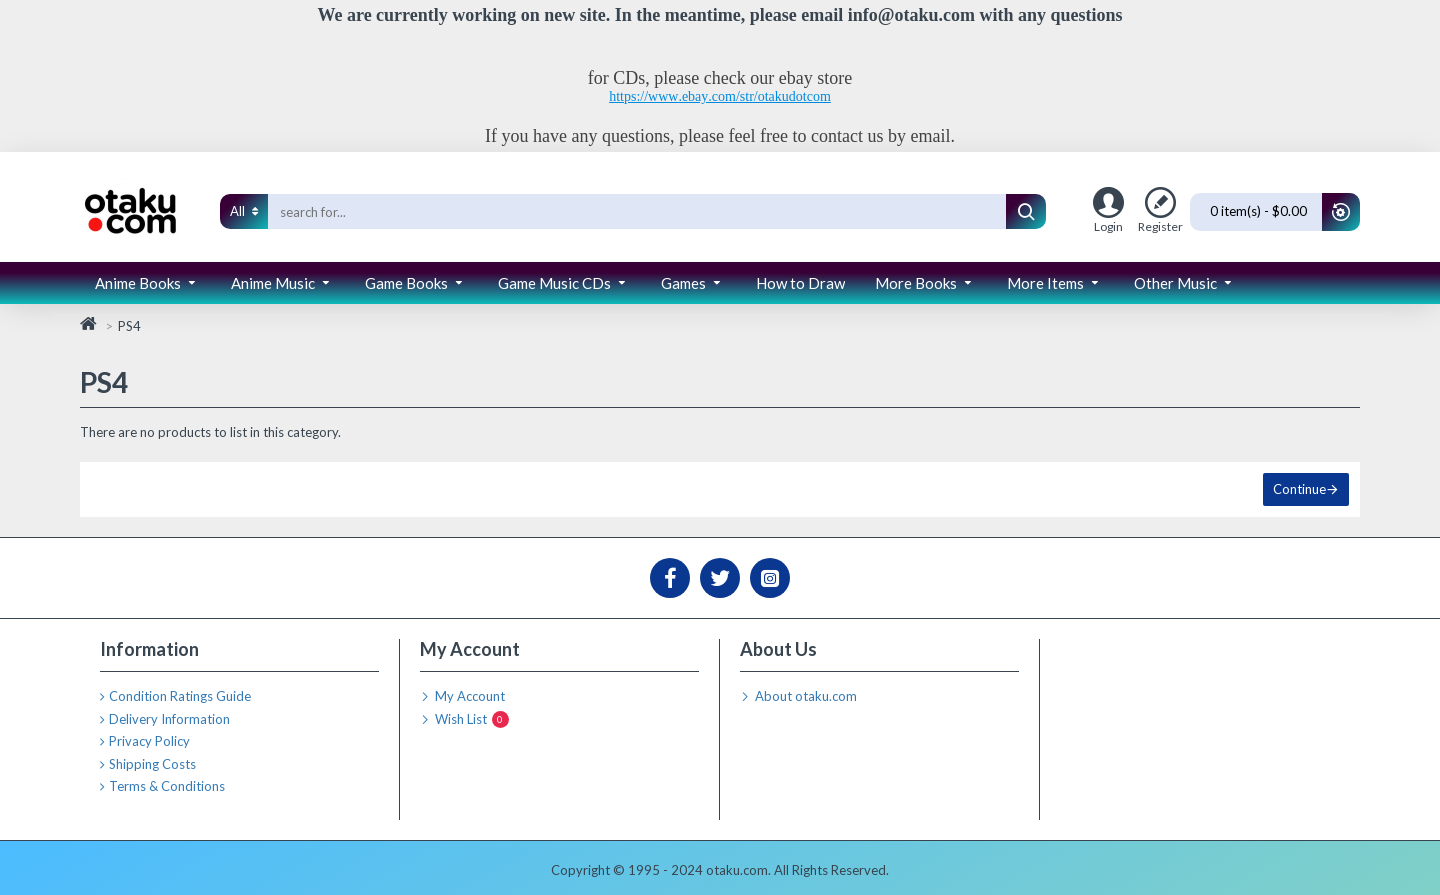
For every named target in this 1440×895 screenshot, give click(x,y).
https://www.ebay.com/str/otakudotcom (720, 96)
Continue (1299, 489)
